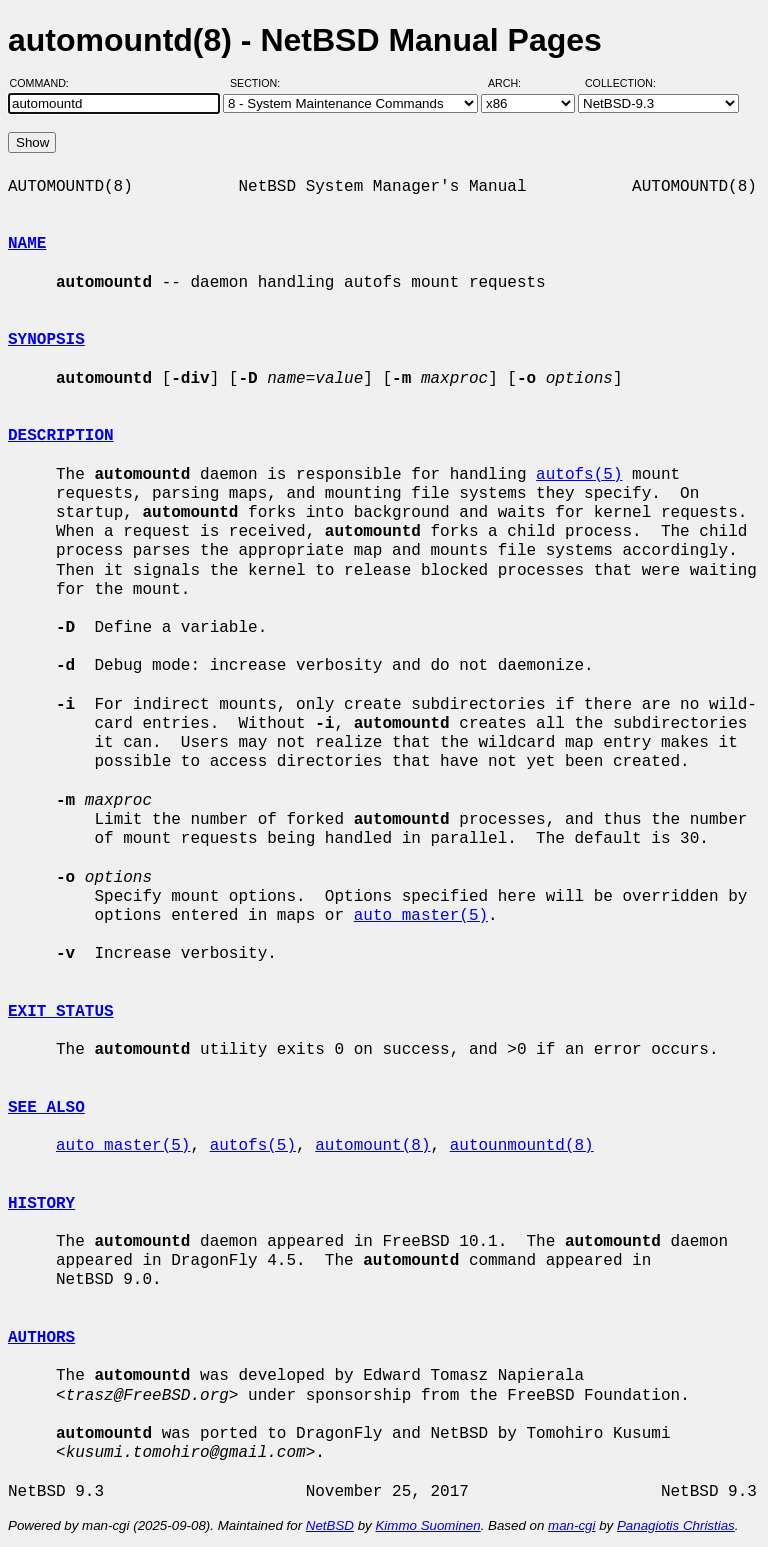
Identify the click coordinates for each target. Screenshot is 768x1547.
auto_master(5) (421, 916)
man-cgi (571, 1525)
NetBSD (330, 1525)
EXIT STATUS (61, 1012)
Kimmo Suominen (427, 1525)
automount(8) (372, 1146)
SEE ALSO (46, 1108)
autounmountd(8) (522, 1146)
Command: (45, 83)
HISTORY (41, 1204)
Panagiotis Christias (676, 1525)
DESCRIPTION (61, 436)
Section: (259, 83)
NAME (27, 244)
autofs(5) (579, 475)
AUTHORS (41, 1338)
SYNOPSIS (46, 340)
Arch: (513, 83)
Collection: (620, 83)
